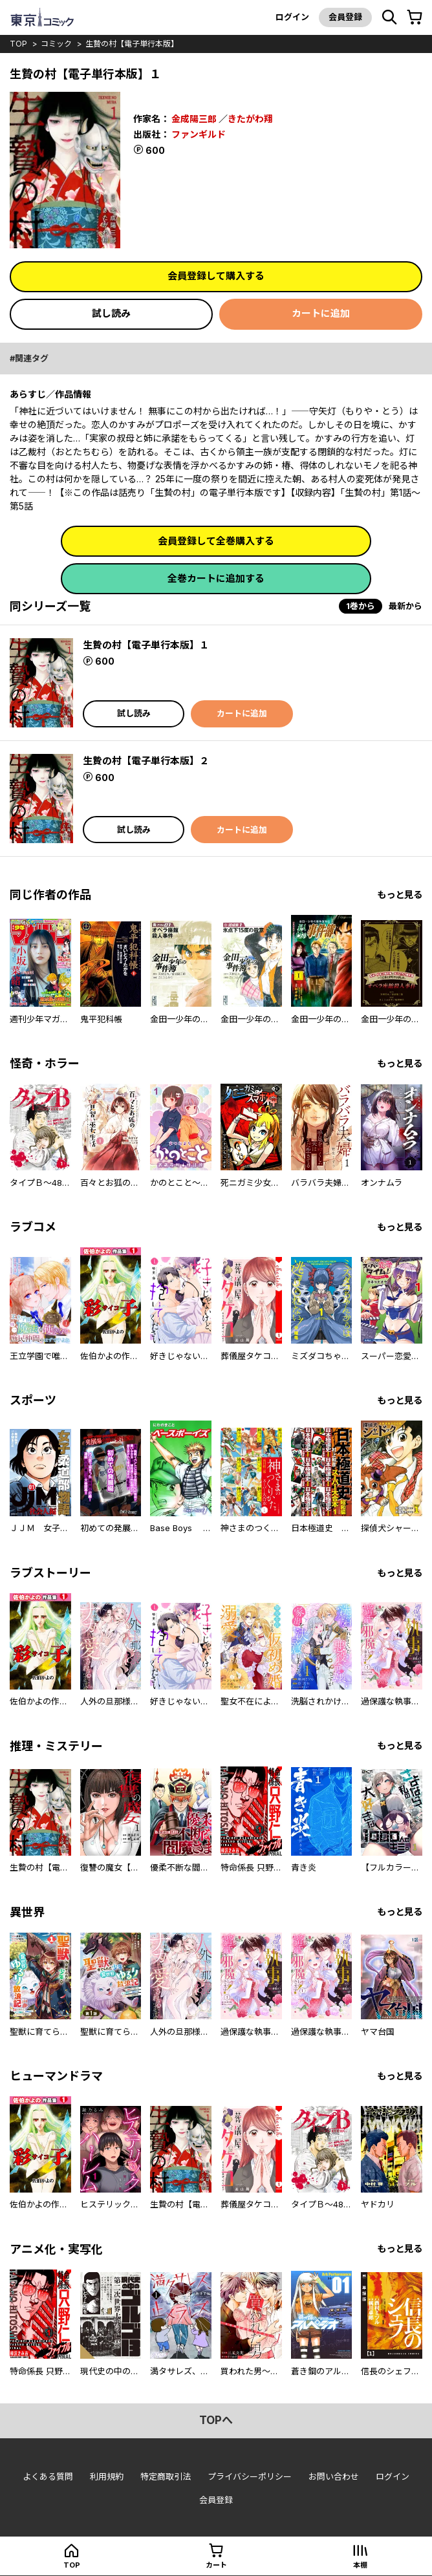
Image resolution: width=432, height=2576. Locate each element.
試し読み (111, 313)
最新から (405, 606)
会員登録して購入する (216, 276)
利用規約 (107, 2476)
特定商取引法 (165, 2476)
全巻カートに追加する (216, 578)
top (18, 43)
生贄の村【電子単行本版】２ (146, 761)
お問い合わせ (333, 2476)
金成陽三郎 (194, 118)
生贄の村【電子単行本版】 (131, 43)
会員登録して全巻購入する (216, 541)
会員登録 (345, 17)
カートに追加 (321, 313)
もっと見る (399, 894)
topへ (216, 2420)
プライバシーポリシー (250, 2476)
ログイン (292, 17)
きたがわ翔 (250, 118)
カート (216, 2565)
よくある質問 (48, 2476)
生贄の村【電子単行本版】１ (146, 645)
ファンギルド (198, 134)
